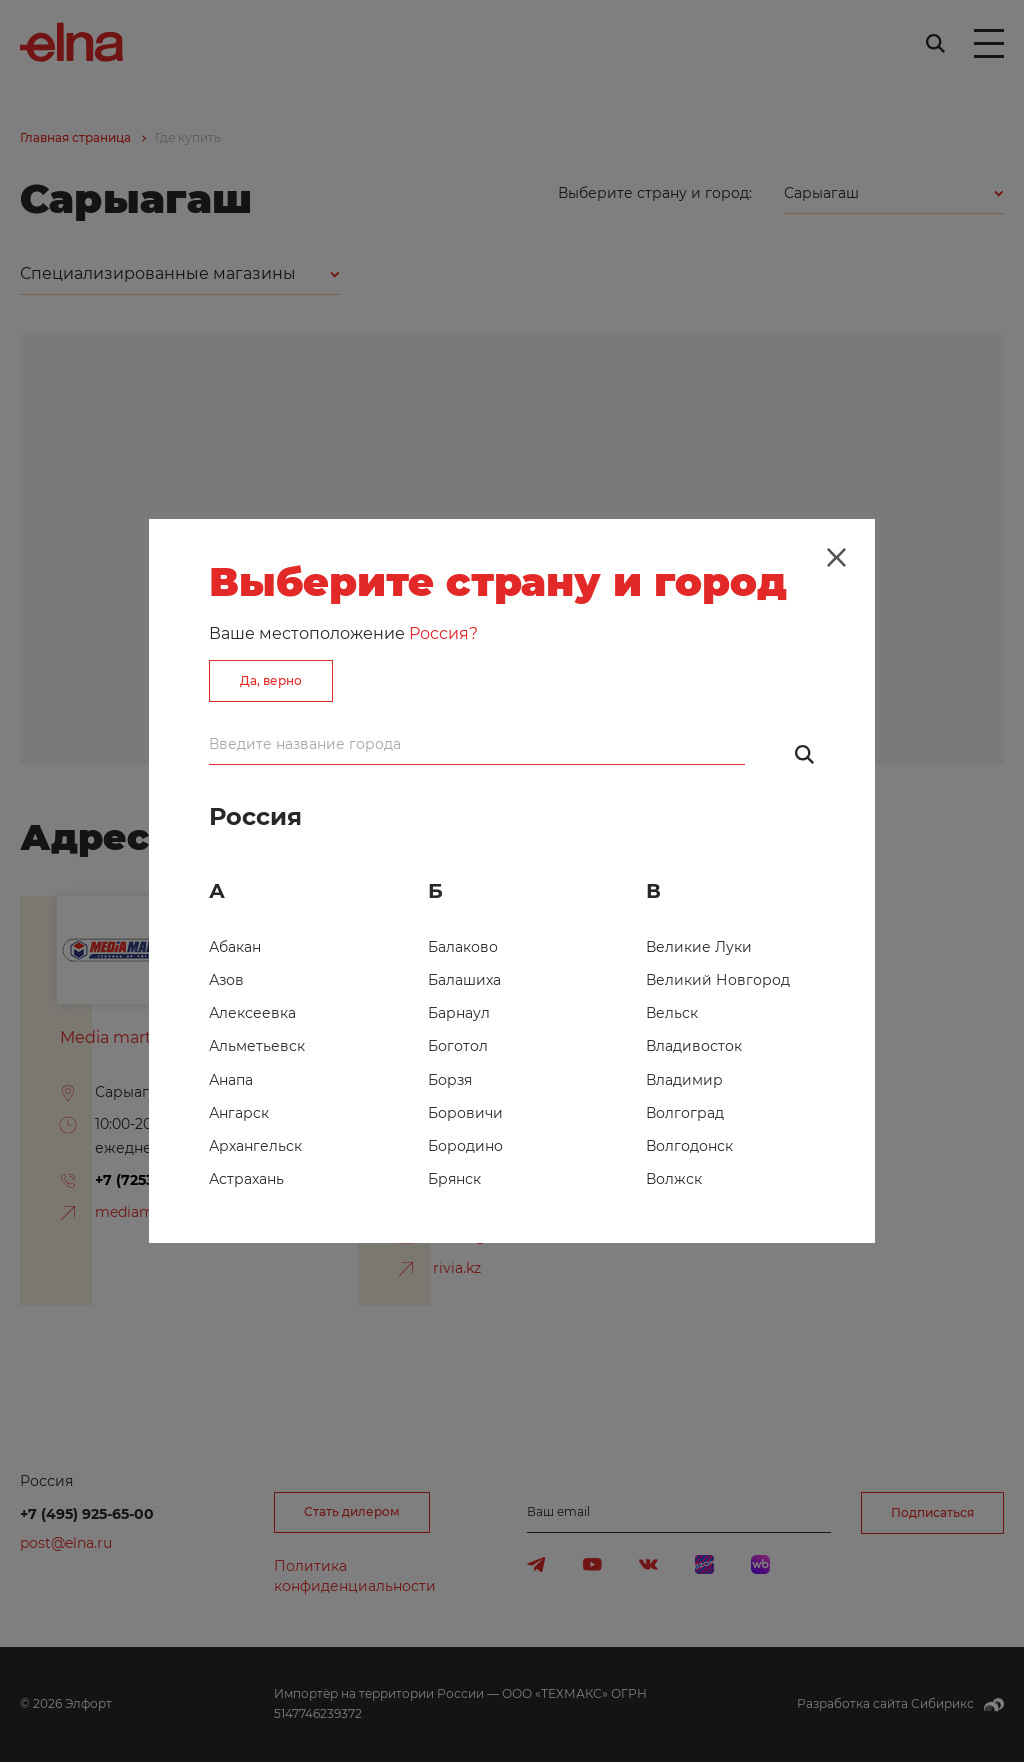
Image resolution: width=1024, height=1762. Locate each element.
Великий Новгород (718, 980)
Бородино (465, 1146)
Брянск (454, 1179)
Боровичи (465, 1113)
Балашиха (464, 980)
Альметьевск (257, 1046)
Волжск (674, 1179)
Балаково (463, 947)
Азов (226, 980)
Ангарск (239, 1113)
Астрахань (246, 1179)
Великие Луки (699, 947)
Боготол (458, 1046)
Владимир (684, 1080)
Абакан (235, 947)
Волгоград (685, 1113)
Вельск (672, 1013)
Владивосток (694, 1046)
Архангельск (255, 1146)
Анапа (231, 1080)
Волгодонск (689, 1146)
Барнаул (459, 1013)
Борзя (450, 1080)
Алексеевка (252, 1013)
